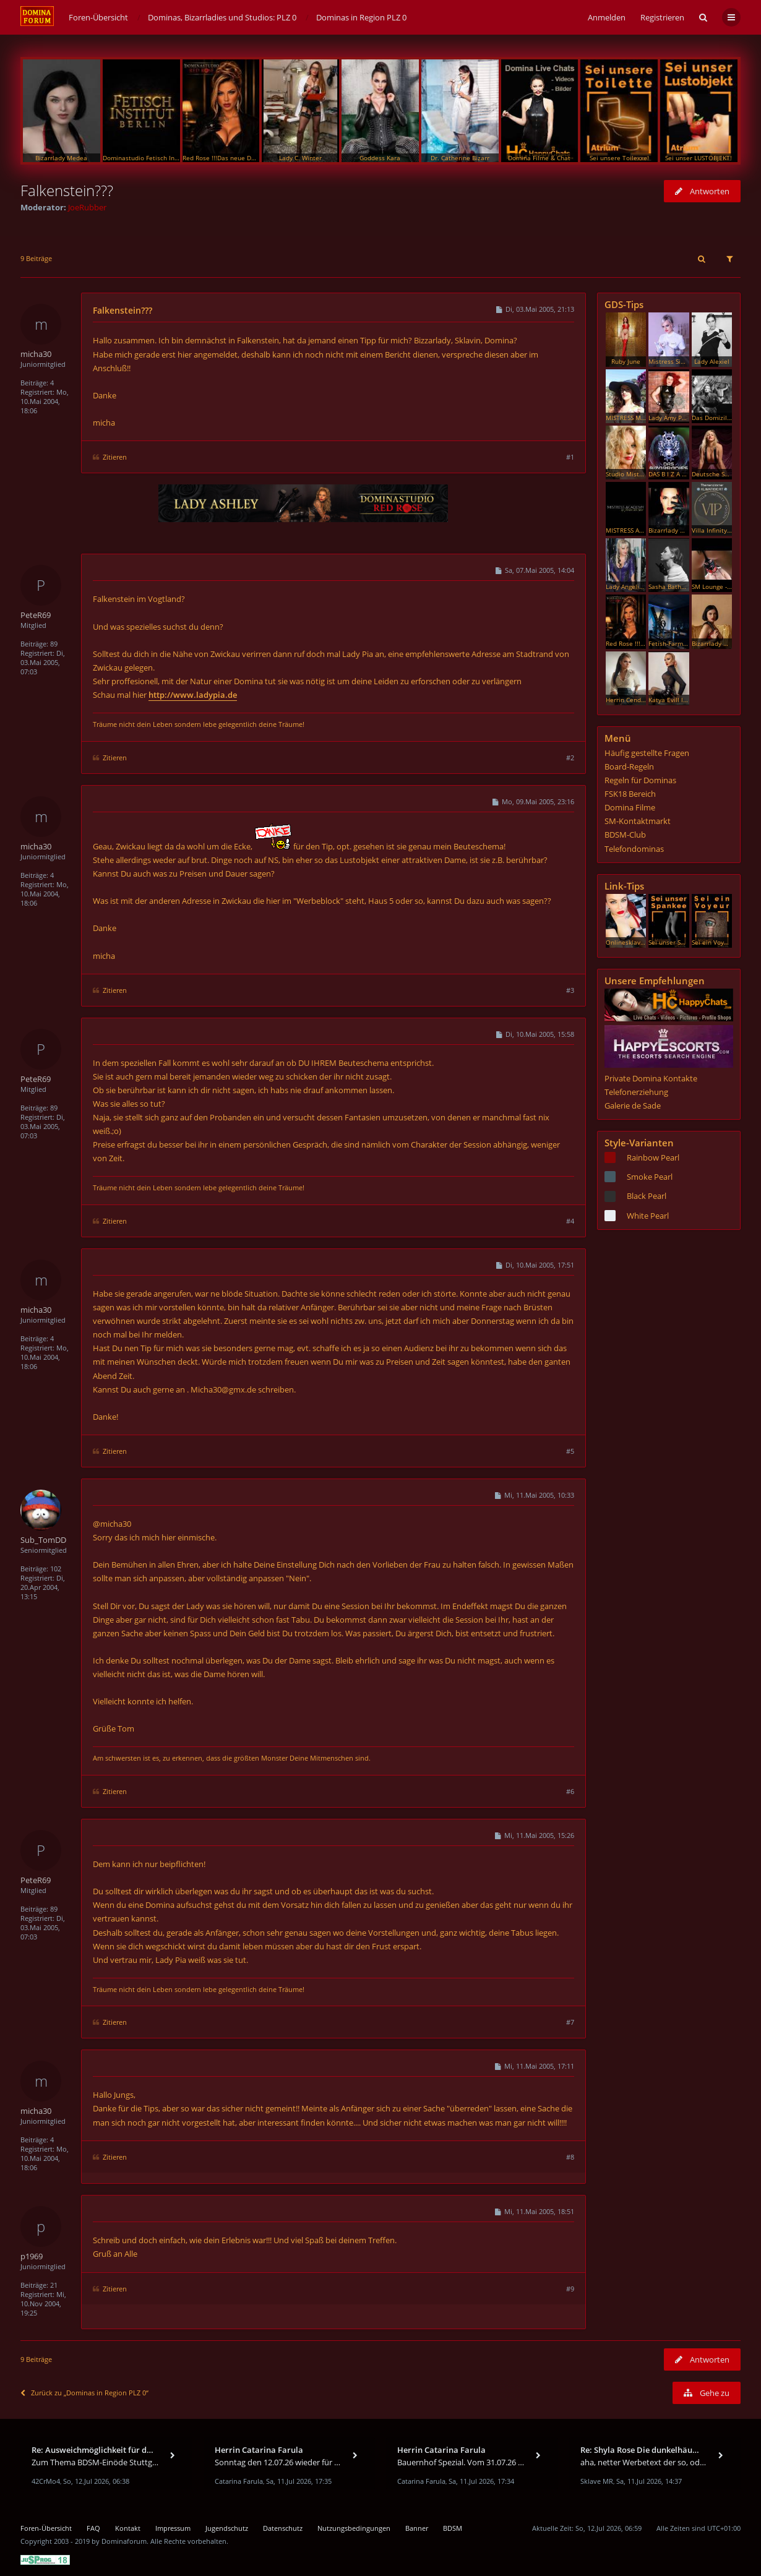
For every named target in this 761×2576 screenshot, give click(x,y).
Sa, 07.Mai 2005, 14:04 (534, 570)
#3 (570, 990)
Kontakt (127, 2528)
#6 (570, 1791)
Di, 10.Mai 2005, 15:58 (534, 1034)
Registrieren (662, 17)
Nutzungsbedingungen (353, 2528)
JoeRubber (87, 207)
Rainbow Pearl (653, 1157)
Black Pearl (646, 1195)
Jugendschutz (226, 2528)
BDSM (452, 2528)
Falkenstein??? (66, 190)
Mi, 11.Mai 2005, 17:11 (534, 2066)
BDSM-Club (625, 834)
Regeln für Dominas (640, 780)
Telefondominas (634, 848)
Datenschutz (283, 2528)
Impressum (173, 2528)
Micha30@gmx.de (223, 1389)
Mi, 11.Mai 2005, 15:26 (534, 1835)
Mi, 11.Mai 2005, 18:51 (534, 2211)
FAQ (93, 2528)
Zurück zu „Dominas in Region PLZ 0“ (84, 2392)
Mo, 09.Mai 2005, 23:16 (532, 801)
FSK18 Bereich (630, 793)
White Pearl (648, 1215)
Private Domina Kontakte (650, 1078)
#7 (570, 2022)
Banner (416, 2528)
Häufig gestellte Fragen (646, 752)
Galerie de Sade (632, 1105)
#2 (570, 757)
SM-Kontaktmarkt (637, 820)
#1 (570, 457)
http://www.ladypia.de (192, 694)
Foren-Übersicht (46, 2528)
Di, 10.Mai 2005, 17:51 (534, 1264)
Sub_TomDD (43, 1539)
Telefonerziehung (636, 1091)
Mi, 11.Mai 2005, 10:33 (534, 1495)
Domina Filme (629, 807)
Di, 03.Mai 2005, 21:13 (534, 309)
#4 (570, 1221)
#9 (570, 2288)
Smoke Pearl (650, 1176)
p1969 (31, 2256)
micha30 (35, 353)
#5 (570, 1451)
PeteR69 (35, 614)
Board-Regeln (629, 766)
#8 (570, 2157)
